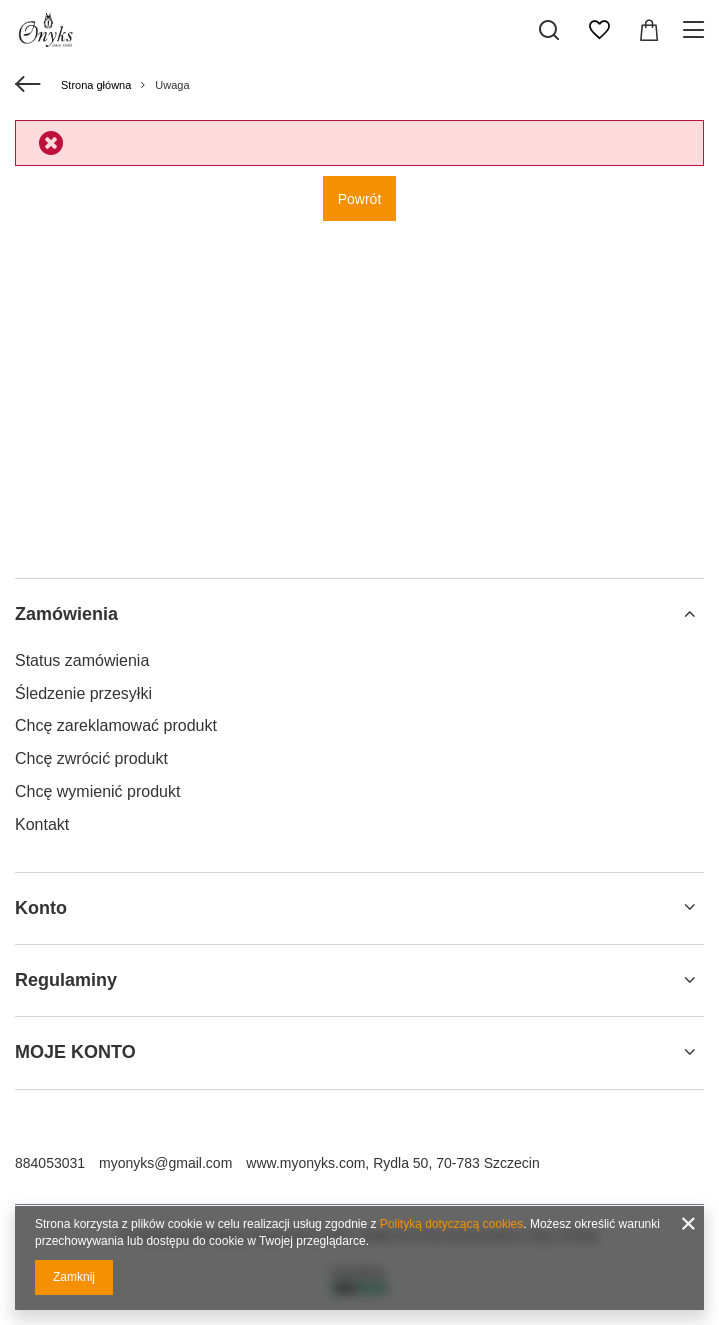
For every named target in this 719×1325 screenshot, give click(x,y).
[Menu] (696, 30)
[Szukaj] (549, 30)
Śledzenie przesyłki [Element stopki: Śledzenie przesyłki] (83, 693)
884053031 (50, 1163)
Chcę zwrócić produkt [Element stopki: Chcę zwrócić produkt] (91, 758)
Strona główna (96, 85)
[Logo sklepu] (48, 30)
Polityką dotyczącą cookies (451, 1224)
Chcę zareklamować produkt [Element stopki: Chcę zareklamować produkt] (116, 725)
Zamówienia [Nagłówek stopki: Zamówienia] (66, 614)
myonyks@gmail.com (165, 1163)
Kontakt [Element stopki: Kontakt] (42, 824)
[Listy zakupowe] (599, 30)
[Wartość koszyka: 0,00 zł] (649, 30)
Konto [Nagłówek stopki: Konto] (41, 908)
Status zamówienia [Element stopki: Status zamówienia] (82, 660)
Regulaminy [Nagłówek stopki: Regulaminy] (66, 980)
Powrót (360, 199)
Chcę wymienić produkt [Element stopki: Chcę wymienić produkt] (97, 791)
